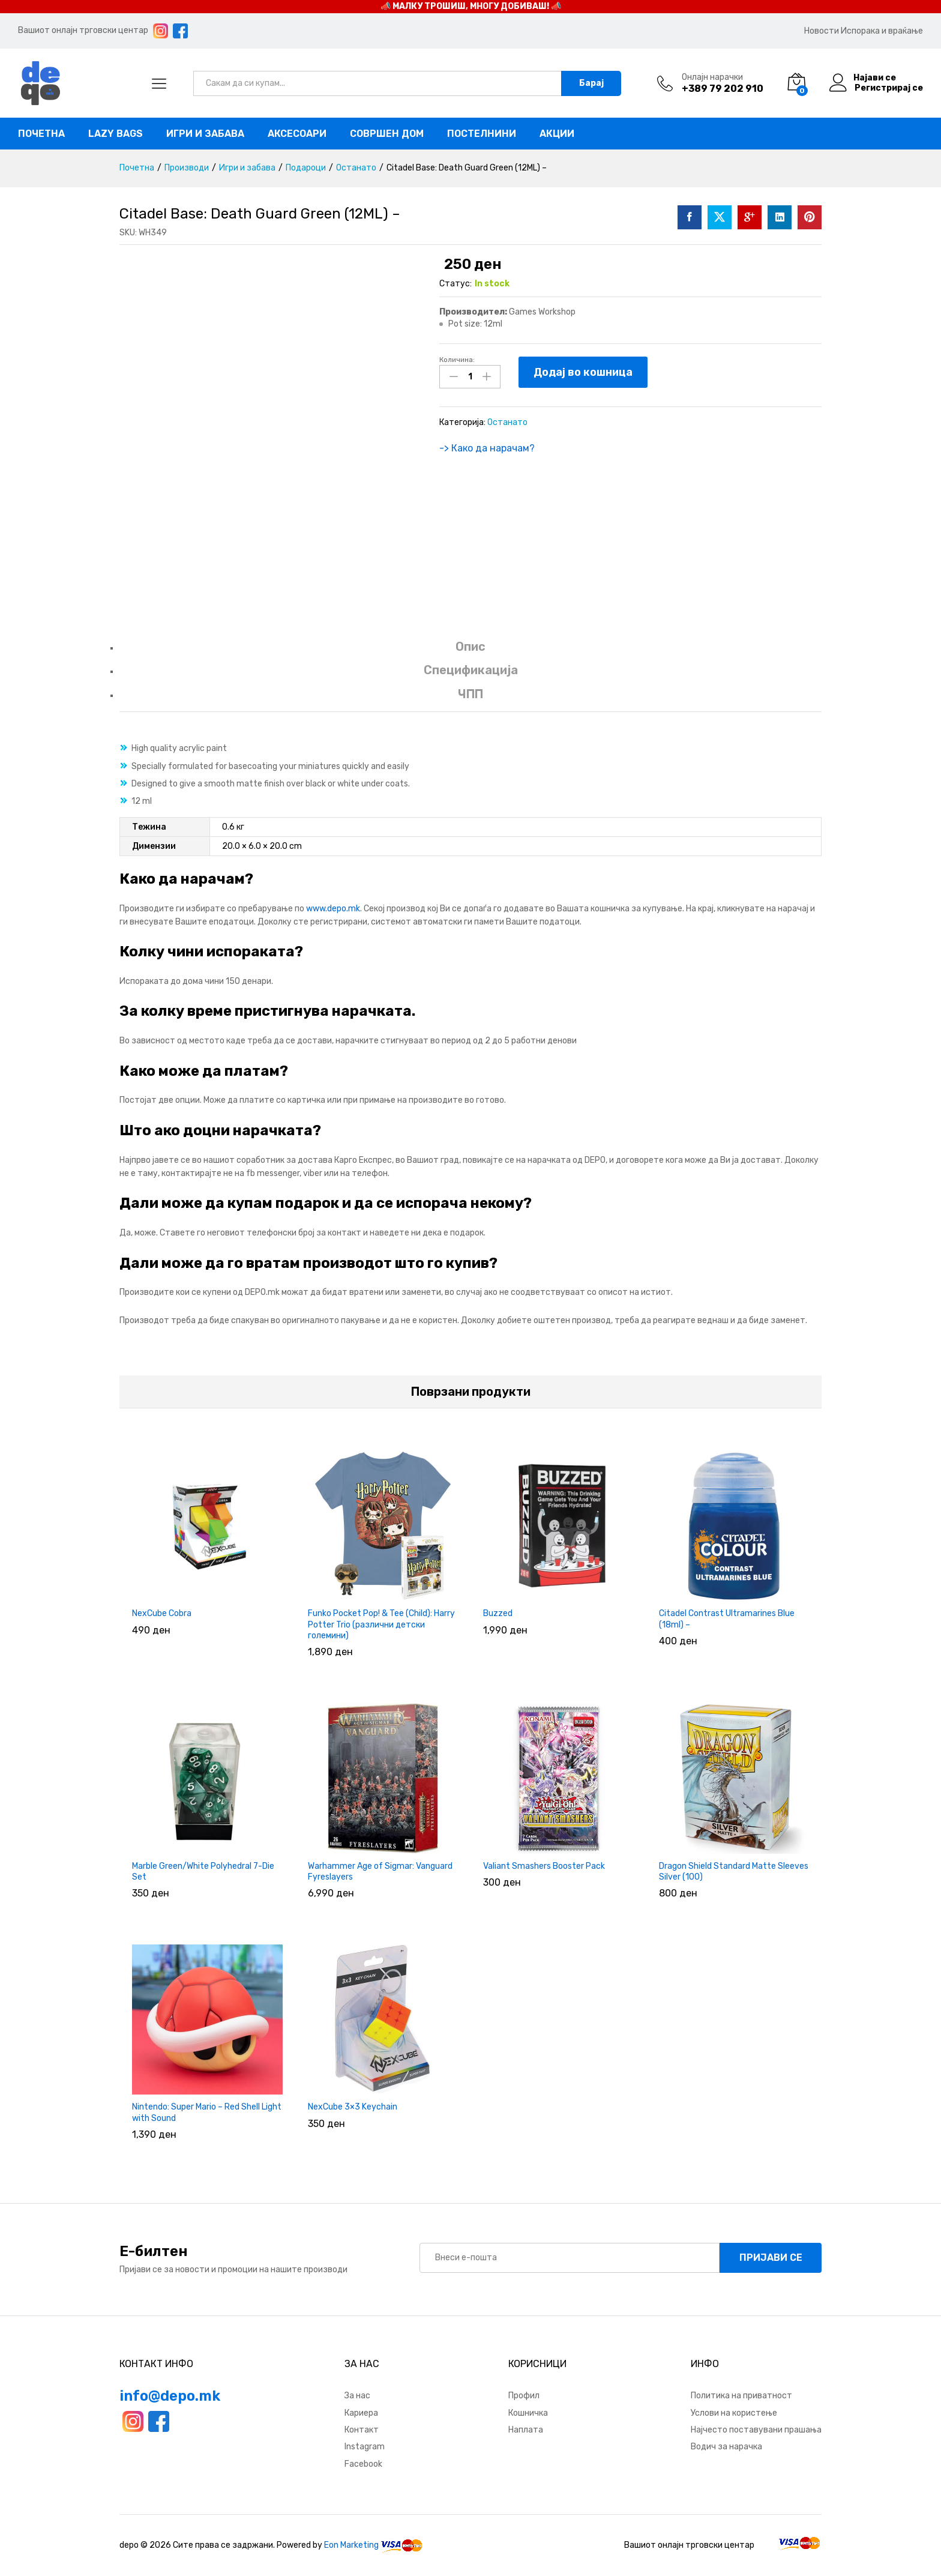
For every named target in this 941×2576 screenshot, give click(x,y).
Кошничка (528, 2413)
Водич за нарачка (726, 2447)
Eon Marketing (351, 2545)
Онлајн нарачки (712, 77)
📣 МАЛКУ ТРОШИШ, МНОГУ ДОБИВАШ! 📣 (470, 6)
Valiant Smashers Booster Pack (544, 1866)
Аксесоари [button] (297, 134)
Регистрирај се (889, 88)
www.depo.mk (333, 908)
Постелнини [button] (481, 134)
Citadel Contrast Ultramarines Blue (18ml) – (727, 1618)
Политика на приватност (741, 2395)
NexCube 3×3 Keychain (352, 2107)
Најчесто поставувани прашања (756, 2430)
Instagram (364, 2447)
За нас (357, 2395)
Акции (557, 134)
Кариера (361, 2413)
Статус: (455, 284)
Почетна (41, 134)
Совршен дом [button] (387, 134)
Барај (591, 83)
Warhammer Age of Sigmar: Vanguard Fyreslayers (380, 1871)
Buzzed (498, 1613)
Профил (524, 2395)
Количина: (457, 359)
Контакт (361, 2430)
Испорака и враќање (882, 31)
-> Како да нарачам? (487, 447)
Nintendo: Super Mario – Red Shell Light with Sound (206, 2112)
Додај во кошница (583, 372)
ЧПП (470, 694)
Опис (470, 646)
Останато (507, 422)
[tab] (470, 652)
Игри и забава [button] (205, 134)
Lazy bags (115, 134)
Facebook (363, 2464)
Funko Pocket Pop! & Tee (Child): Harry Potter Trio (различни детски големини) (381, 1624)
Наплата (525, 2430)
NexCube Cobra (161, 1613)
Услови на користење (734, 2413)
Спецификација (471, 670)
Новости (821, 31)
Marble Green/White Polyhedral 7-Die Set (203, 1871)
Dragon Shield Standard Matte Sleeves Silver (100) (733, 1871)
